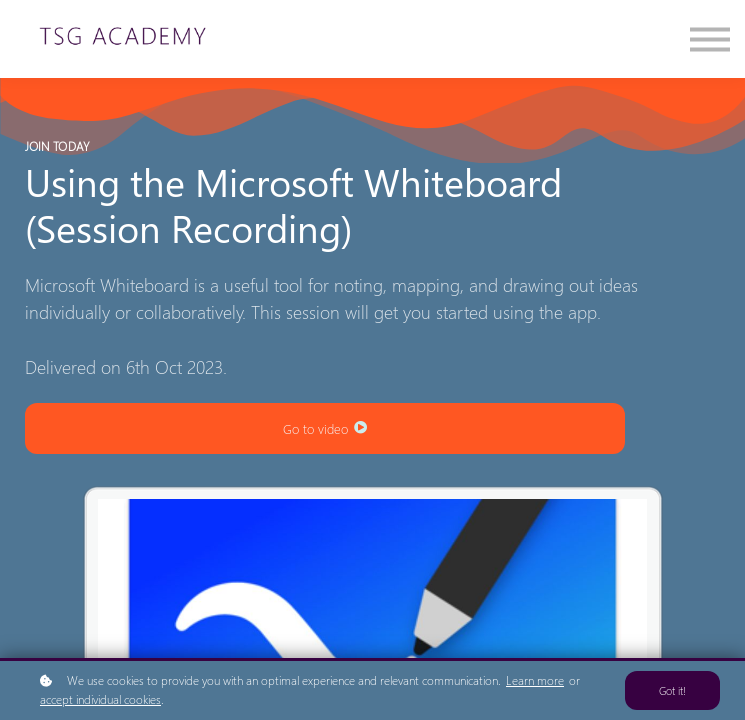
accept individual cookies (100, 699)
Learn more (535, 680)
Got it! (672, 690)
